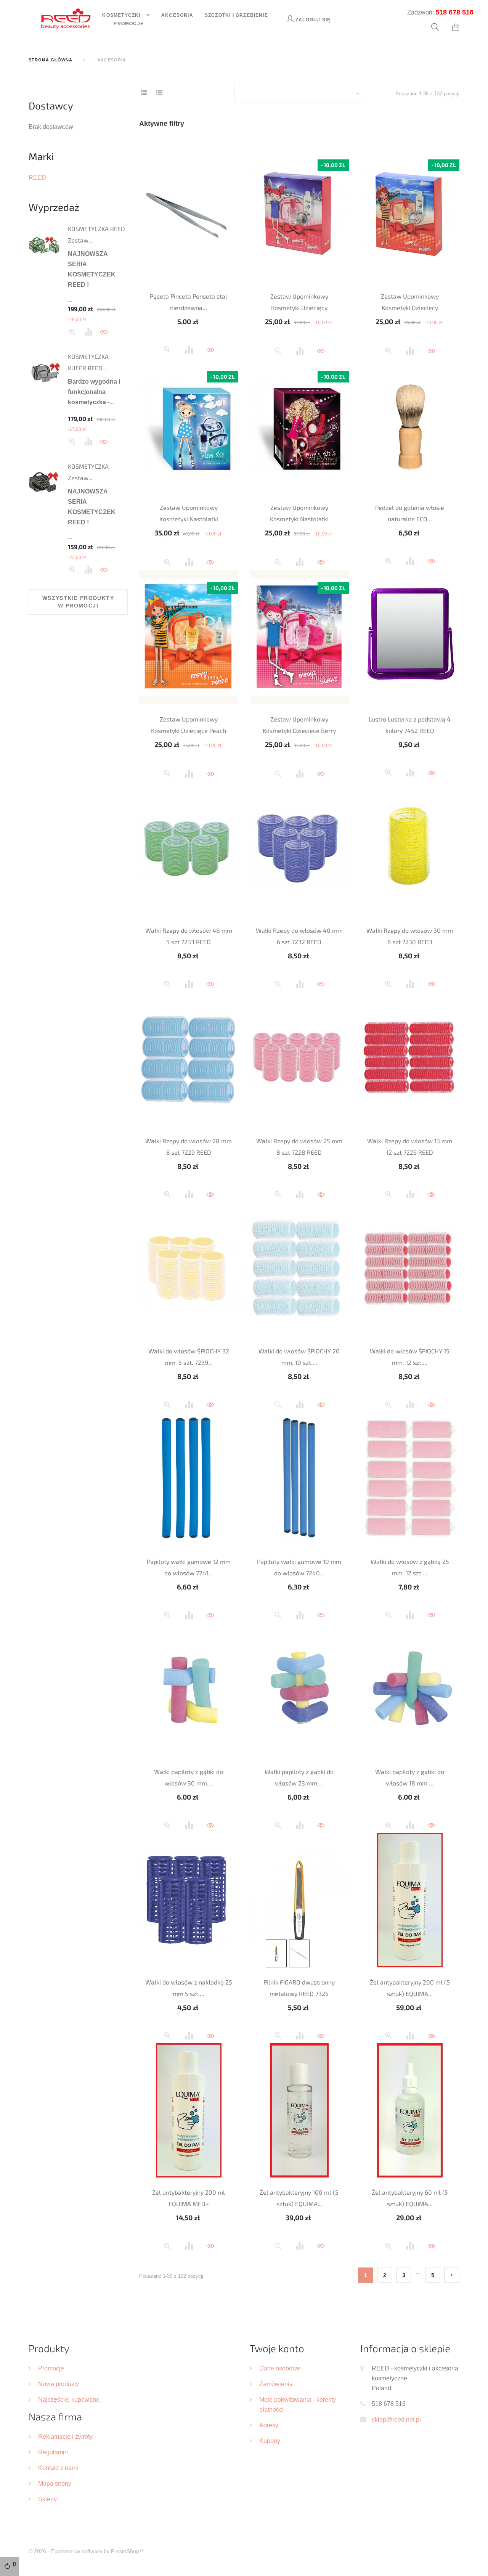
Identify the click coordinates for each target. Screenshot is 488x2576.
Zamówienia (276, 2383)
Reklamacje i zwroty (65, 2436)
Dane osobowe (279, 2368)
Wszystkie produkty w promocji (78, 602)
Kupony (269, 2440)
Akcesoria (177, 15)
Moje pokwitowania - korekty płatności (297, 2404)
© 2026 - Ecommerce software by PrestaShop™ (86, 2551)
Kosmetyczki (122, 15)
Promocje (129, 23)
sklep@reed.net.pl (396, 2419)
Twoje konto (277, 2348)
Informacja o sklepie (405, 2348)
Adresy (268, 2425)
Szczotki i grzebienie (236, 15)
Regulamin (53, 2452)
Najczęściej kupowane (69, 2399)
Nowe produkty (58, 2383)
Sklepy (47, 2499)
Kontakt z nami (58, 2467)
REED (37, 177)
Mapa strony (54, 2483)
